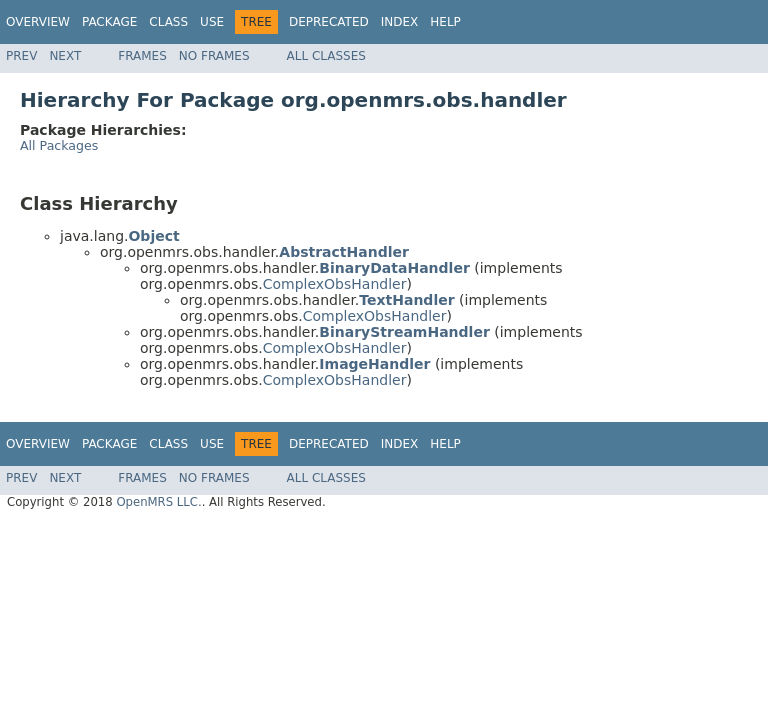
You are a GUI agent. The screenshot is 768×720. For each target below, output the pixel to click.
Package (109, 22)
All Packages (59, 145)
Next (65, 56)
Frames (142, 56)
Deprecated (329, 22)
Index (400, 22)
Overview (38, 22)
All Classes (326, 56)
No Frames (214, 56)
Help (445, 22)
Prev (21, 56)
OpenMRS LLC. (158, 502)
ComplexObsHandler (335, 284)
